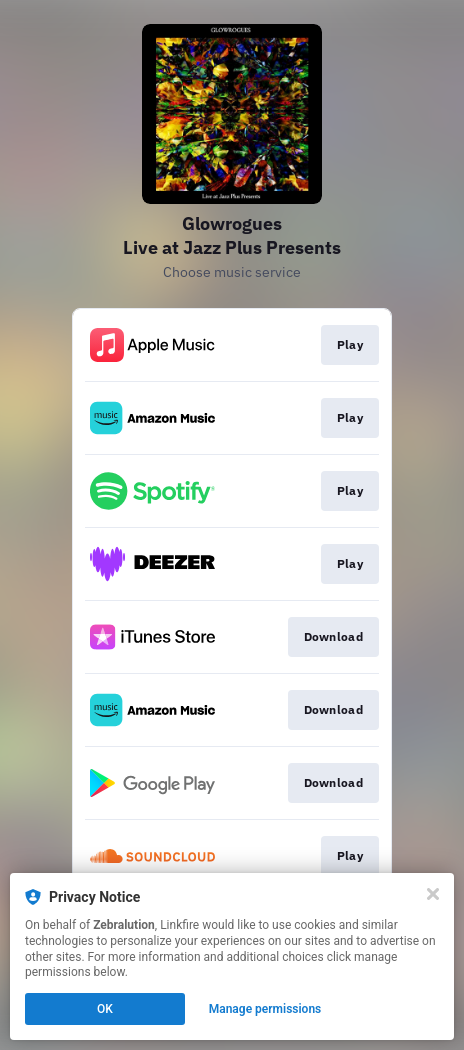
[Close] (433, 894)
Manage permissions (265, 1009)
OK (105, 1009)
